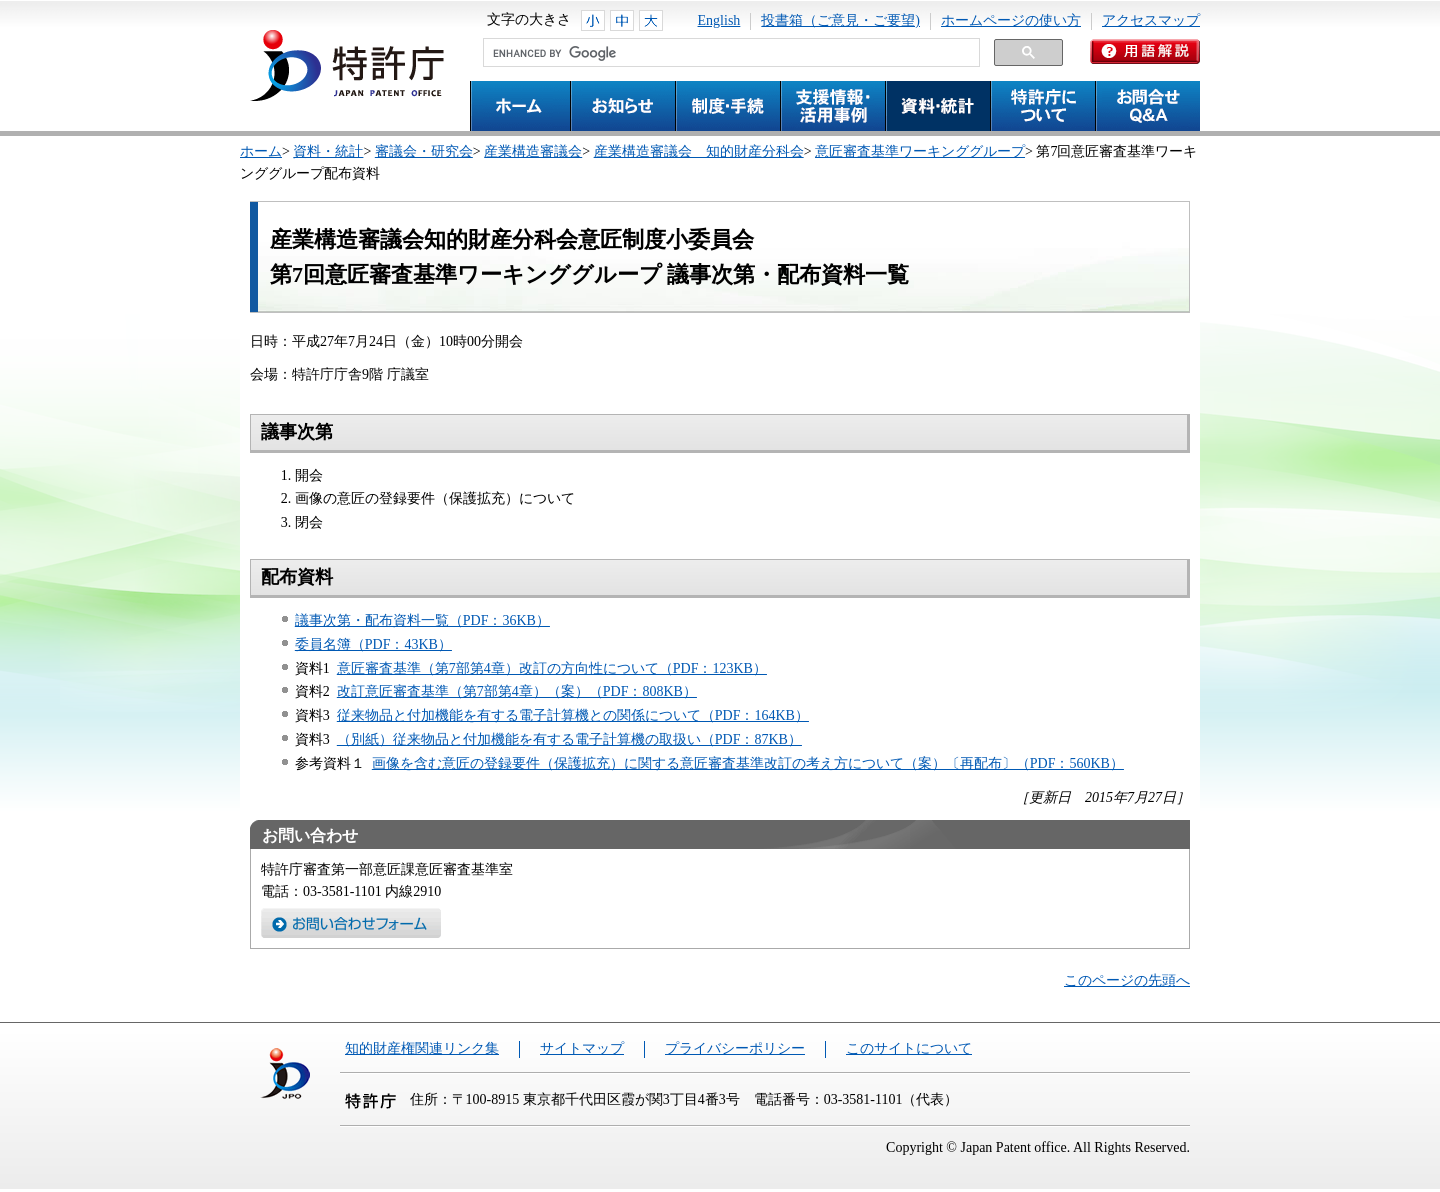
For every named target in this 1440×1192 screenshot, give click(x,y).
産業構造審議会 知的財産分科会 (699, 151)
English (719, 20)
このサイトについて (909, 1048)
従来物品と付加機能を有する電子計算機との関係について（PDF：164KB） (573, 715)
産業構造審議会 (533, 151)
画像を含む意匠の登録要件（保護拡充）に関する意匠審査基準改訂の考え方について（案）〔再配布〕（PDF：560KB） (748, 763)
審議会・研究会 (424, 151)
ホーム (261, 151)
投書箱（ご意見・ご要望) (840, 20)
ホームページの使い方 (1011, 20)
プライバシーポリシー (735, 1048)
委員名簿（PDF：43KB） (373, 644)
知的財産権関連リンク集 (422, 1048)
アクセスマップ (1151, 20)
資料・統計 (328, 151)
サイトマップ (582, 1048)
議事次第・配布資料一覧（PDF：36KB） (422, 620)
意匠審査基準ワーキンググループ (920, 151)
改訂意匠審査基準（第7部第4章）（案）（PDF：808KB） (517, 691)
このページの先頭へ (1127, 980)
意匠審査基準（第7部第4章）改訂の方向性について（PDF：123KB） (552, 668)
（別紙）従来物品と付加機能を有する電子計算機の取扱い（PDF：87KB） (569, 739)
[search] (729, 53)
